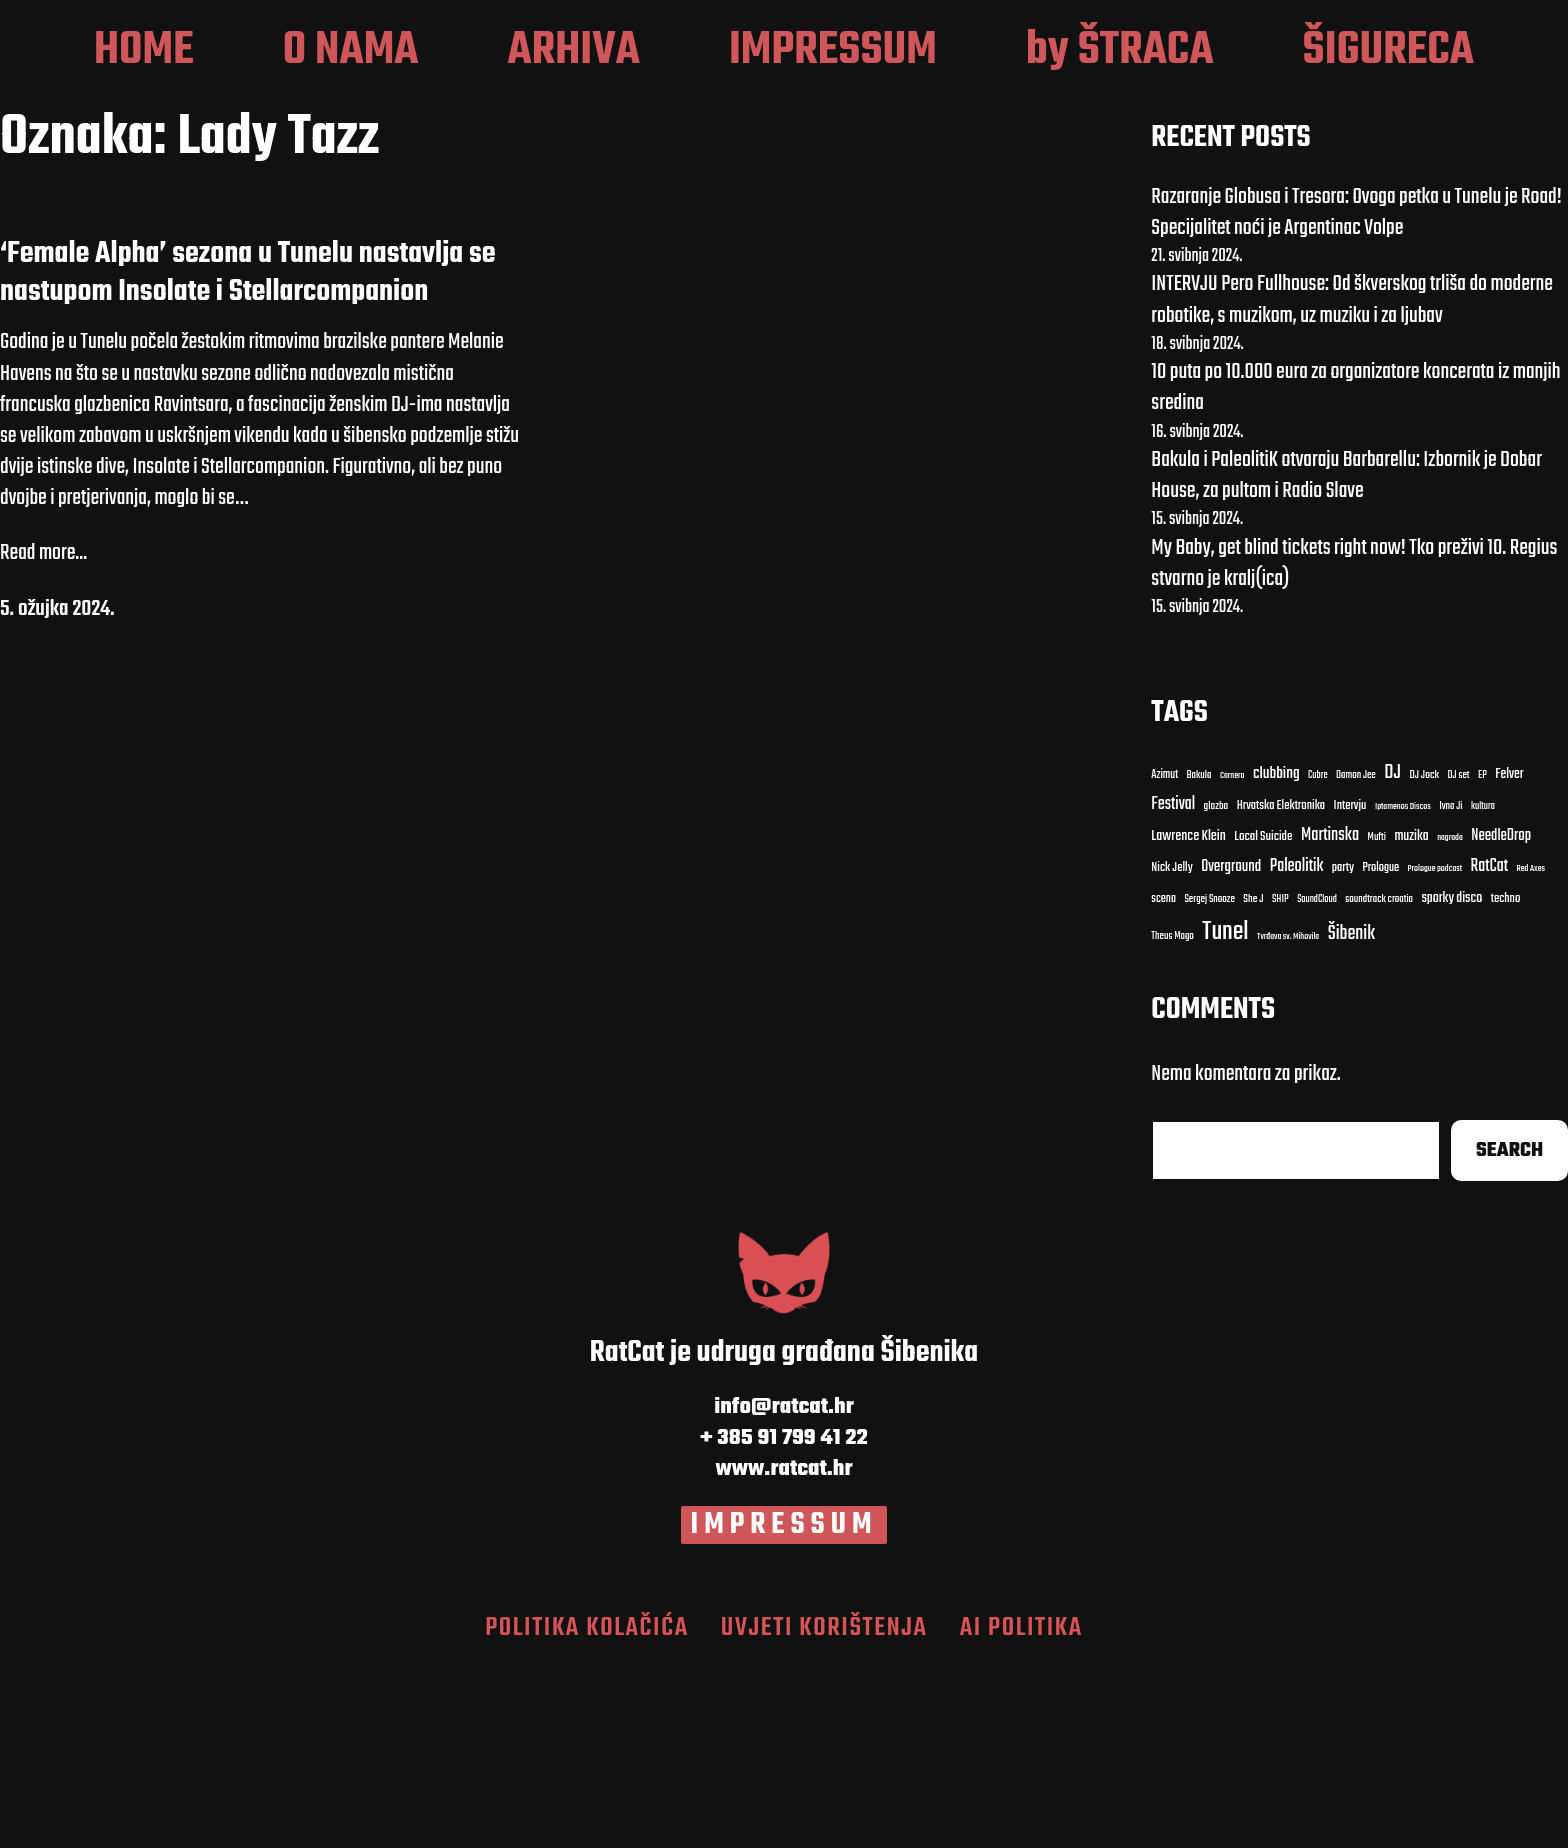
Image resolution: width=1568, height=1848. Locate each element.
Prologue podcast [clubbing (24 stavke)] (1435, 1049)
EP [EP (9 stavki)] (1482, 955)
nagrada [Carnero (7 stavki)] (1450, 1018)
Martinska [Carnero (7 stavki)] (1330, 1016)
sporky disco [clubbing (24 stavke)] (1451, 1078)
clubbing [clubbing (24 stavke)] (1276, 953)
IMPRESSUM (784, 1704)
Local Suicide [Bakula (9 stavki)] (1263, 1017)
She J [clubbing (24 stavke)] (1253, 1079)
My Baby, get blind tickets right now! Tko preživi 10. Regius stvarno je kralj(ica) (1354, 742)
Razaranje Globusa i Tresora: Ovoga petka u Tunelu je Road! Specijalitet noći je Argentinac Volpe (1356, 391)
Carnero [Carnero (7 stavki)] (1232, 955)
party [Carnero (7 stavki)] (1343, 1048)
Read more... (43, 733)
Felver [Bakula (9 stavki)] (1509, 954)
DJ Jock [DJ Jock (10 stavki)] (1424, 954)
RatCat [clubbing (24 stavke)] (1490, 1046)
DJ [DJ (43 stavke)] (1392, 952)
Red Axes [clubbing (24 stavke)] (1531, 1049)
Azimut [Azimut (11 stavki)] (1164, 954)
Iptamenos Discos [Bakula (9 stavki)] (1403, 987)
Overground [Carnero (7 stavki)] (1231, 1046)
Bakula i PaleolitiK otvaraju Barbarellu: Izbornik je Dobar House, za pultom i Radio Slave (1346, 655)
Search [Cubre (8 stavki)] (1509, 1330)
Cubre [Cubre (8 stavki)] (1317, 954)
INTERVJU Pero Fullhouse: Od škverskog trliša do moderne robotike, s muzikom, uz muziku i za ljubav (1352, 479)
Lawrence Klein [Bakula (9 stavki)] (1188, 1017)
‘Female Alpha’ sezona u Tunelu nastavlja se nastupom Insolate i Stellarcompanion (248, 452)
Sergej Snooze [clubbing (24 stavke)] (1209, 1080)
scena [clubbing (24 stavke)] (1163, 1079)
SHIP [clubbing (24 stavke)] (1280, 1080)
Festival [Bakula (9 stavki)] (1173, 984)
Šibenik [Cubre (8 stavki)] (1351, 1113)
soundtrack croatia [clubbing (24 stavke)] (1379, 1080)
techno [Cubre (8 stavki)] (1506, 1079)
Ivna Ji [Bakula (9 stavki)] (1450, 987)
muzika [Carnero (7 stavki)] (1411, 1016)
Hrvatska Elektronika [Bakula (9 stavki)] (1281, 986)
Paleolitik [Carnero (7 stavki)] (1297, 1046)
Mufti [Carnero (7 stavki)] (1377, 1018)
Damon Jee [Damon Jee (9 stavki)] (1356, 955)
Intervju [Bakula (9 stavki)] (1350, 986)
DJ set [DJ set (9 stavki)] (1459, 955)
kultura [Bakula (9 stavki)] (1483, 986)
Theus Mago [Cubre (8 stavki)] (1172, 1116)
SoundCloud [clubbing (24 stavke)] (1317, 1079)
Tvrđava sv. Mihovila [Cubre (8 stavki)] (1288, 1116)
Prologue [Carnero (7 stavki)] (1381, 1048)
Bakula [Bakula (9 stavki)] (1199, 955)
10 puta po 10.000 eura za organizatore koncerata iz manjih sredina (1355, 567)
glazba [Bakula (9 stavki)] (1216, 986)
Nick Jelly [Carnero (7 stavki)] (1171, 1048)
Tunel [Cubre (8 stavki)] (1225, 1111)
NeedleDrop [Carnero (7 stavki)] (1501, 1016)
